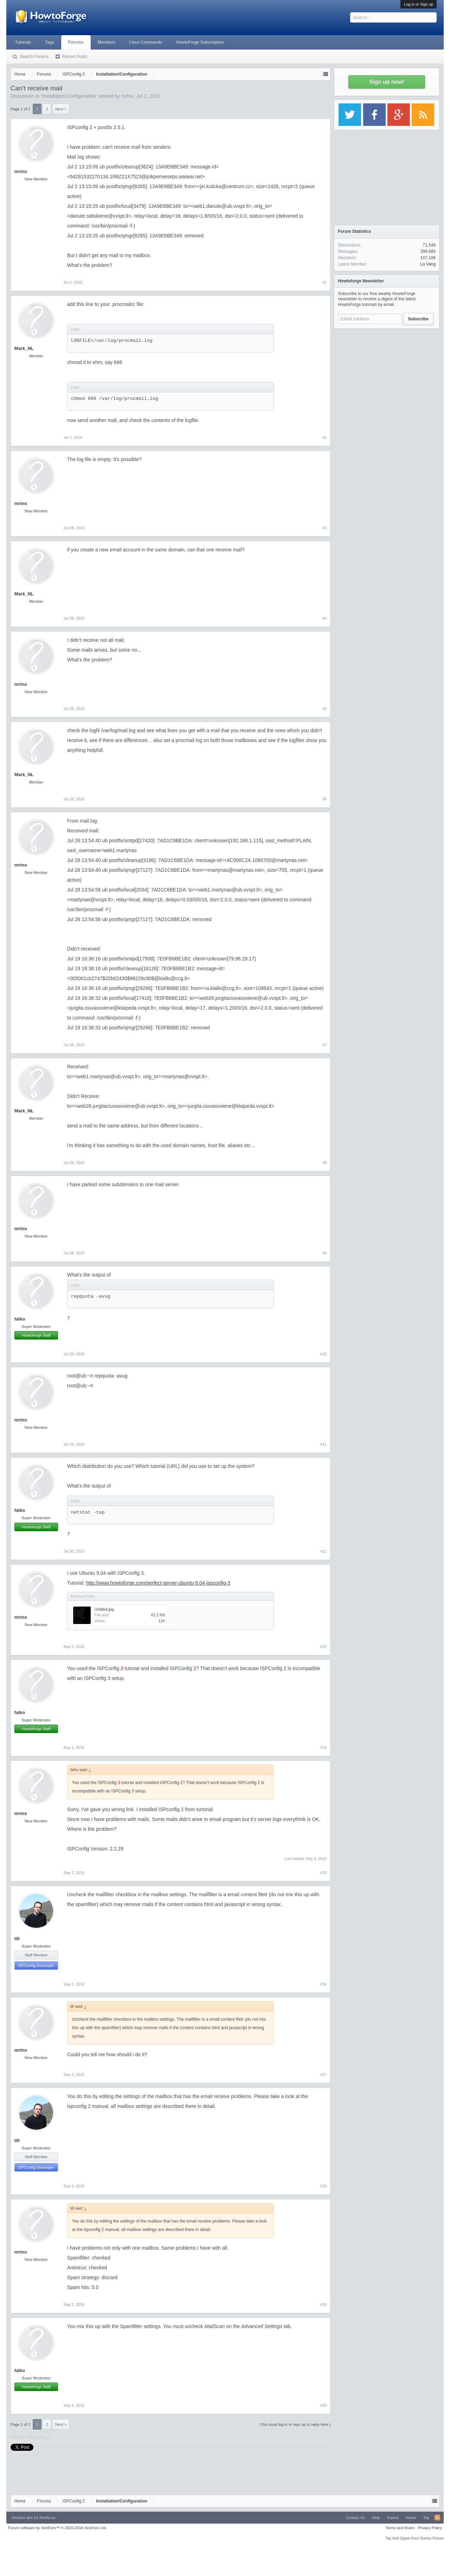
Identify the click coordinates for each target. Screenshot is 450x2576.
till (17, 1938)
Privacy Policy (430, 2528)
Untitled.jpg (104, 1609)
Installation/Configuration (69, 96)
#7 (324, 1045)
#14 (323, 1747)
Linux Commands (145, 42)
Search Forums (34, 56)
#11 (323, 1444)
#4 (324, 618)
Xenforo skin (22, 2518)
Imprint (393, 2518)
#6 (324, 799)
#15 (323, 1873)
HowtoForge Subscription (200, 42)
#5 (324, 709)
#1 (324, 282)
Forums (76, 42)
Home (411, 2518)
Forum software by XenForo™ (57, 2528)
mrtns (127, 96)
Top (426, 2518)
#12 (323, 1551)
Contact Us (355, 2518)
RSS (437, 2517)
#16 (323, 1984)
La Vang (428, 264)
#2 (324, 437)
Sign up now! (386, 82)
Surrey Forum (432, 2538)
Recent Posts (74, 56)
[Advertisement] (386, 376)
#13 (323, 1646)
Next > (60, 109)
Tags (49, 42)
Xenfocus (47, 2518)
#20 (323, 2405)
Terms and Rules (399, 2528)
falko (19, 1319)
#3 (324, 528)
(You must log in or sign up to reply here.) (295, 2424)
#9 (324, 1253)
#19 (323, 2304)
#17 (323, 2074)
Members (106, 42)
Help (376, 2518)
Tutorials (23, 42)
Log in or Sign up (418, 4)
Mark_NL (24, 348)
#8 (324, 1163)
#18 (323, 2186)
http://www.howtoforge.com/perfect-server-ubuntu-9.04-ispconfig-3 (158, 1583)
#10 (323, 1354)
